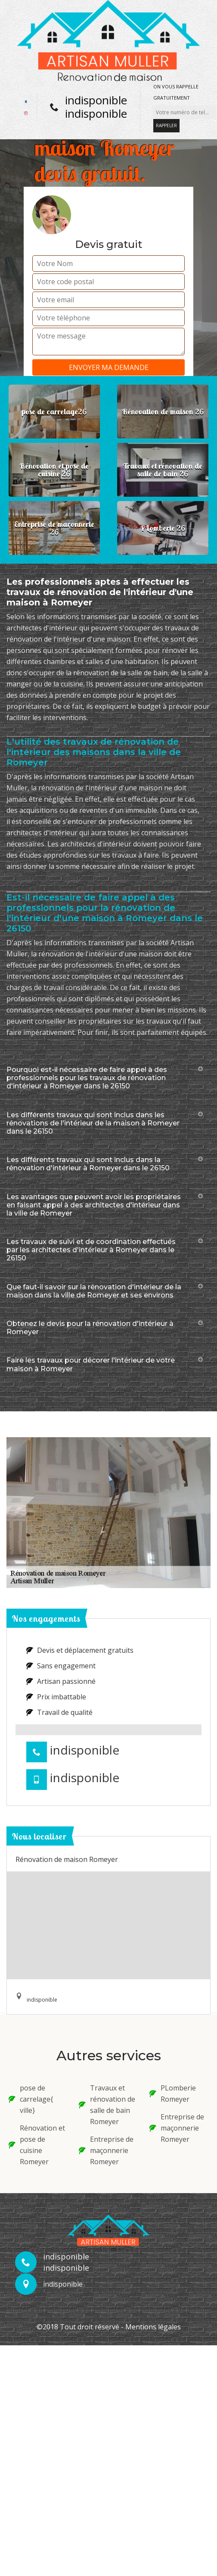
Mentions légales (153, 2327)
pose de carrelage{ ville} (31, 2099)
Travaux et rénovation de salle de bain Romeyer (107, 2104)
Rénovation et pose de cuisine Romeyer (37, 2144)
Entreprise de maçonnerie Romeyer (106, 2150)
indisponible (96, 100)
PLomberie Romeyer (172, 2093)
